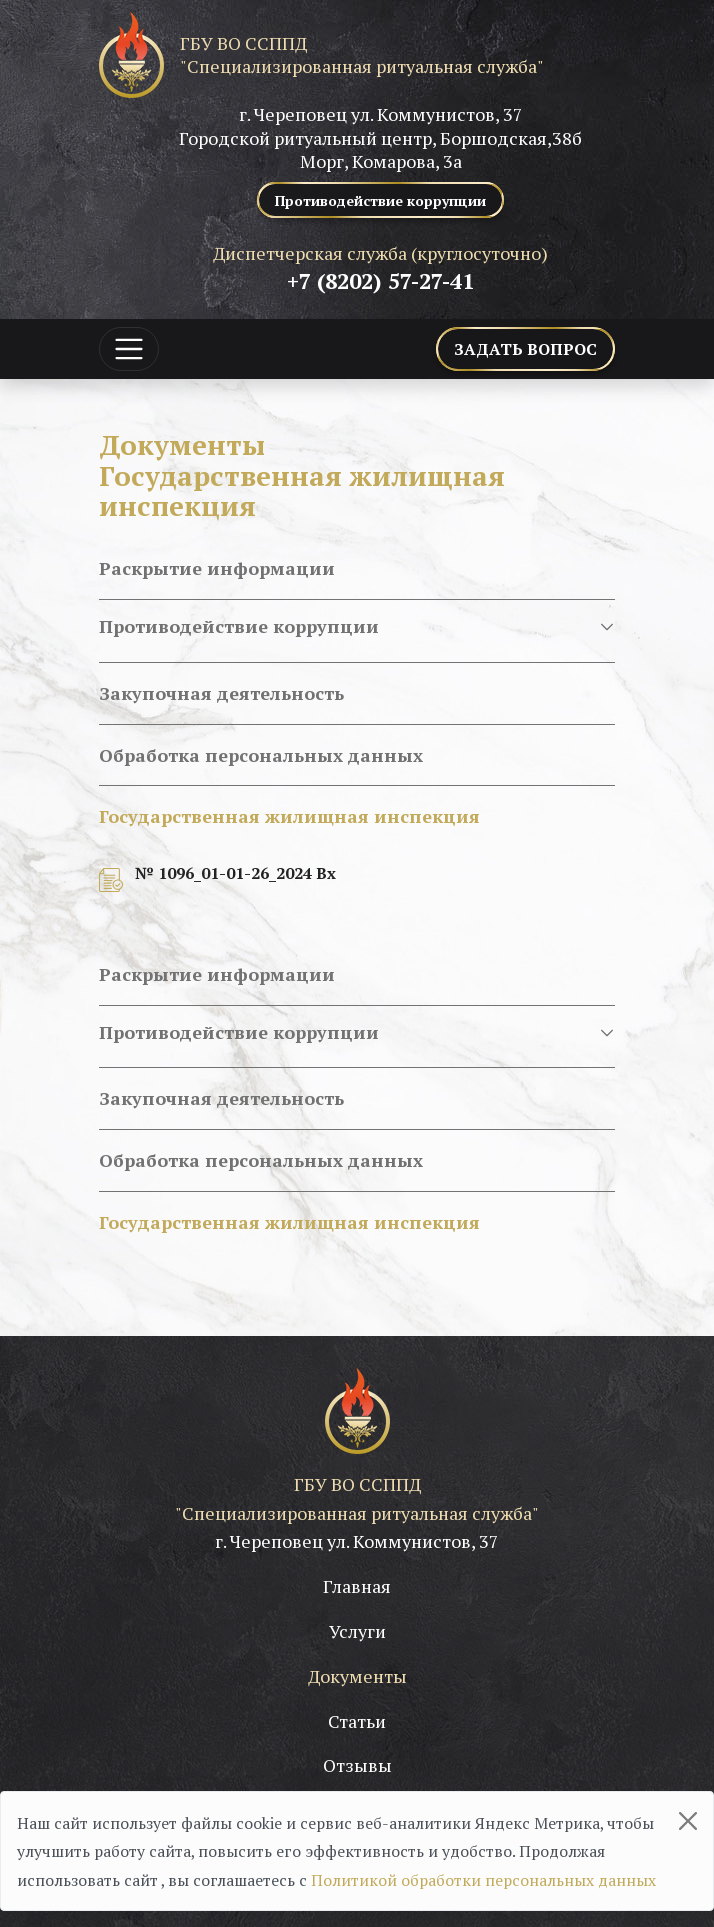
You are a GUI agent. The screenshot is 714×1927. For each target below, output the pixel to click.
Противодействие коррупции (357, 627)
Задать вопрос (525, 349)
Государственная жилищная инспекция (289, 816)
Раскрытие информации (217, 568)
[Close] (688, 1821)
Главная (357, 1586)
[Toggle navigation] (129, 349)
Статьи (357, 1721)
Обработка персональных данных (261, 755)
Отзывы (357, 1765)
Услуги (357, 1631)
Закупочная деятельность (221, 693)
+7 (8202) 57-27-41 (380, 280)
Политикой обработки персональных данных (483, 1880)
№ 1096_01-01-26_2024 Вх (235, 873)
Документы (357, 1676)
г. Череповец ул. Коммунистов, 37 (357, 1541)
